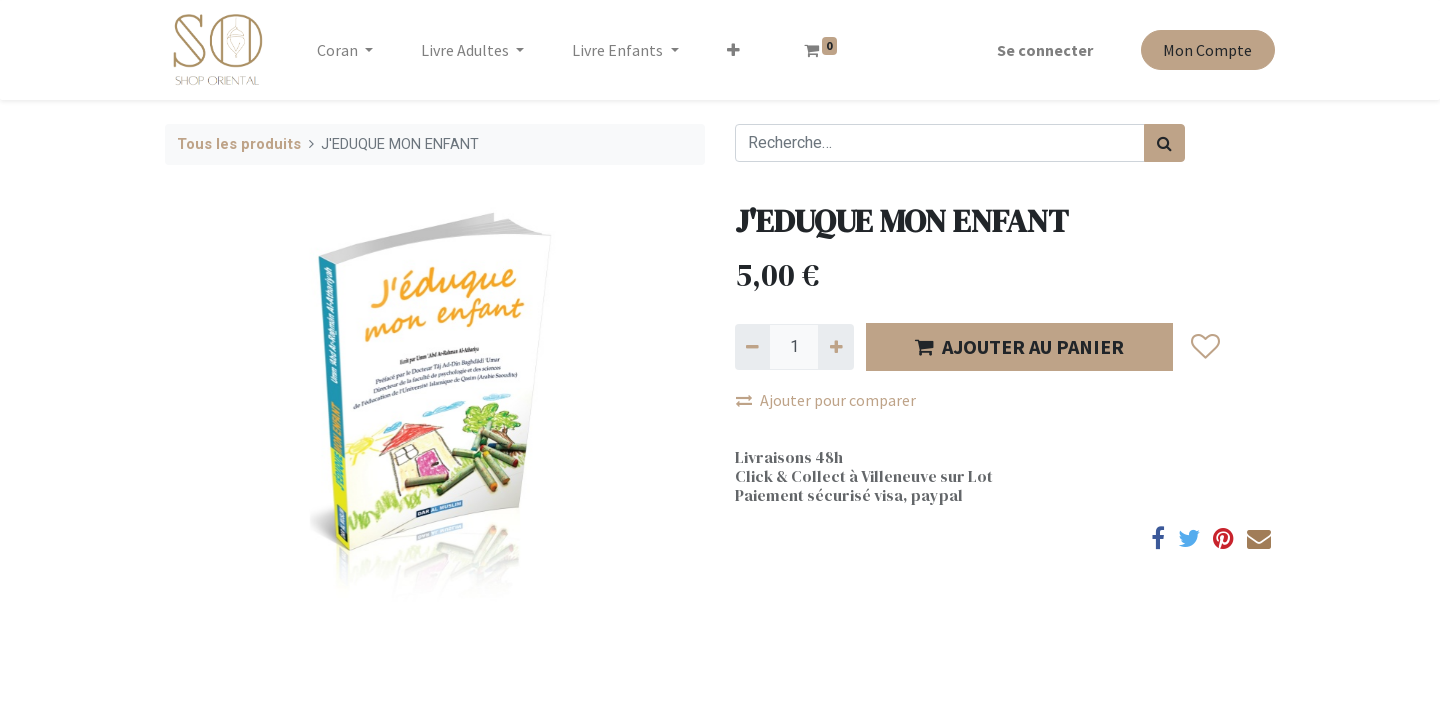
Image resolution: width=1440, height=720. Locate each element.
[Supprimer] (752, 347)
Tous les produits (239, 144)
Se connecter (1045, 50)
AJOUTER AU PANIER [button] (1019, 346)
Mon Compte (1207, 50)
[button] (733, 50)
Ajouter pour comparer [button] (826, 400)
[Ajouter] (835, 347)
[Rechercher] (1164, 143)
